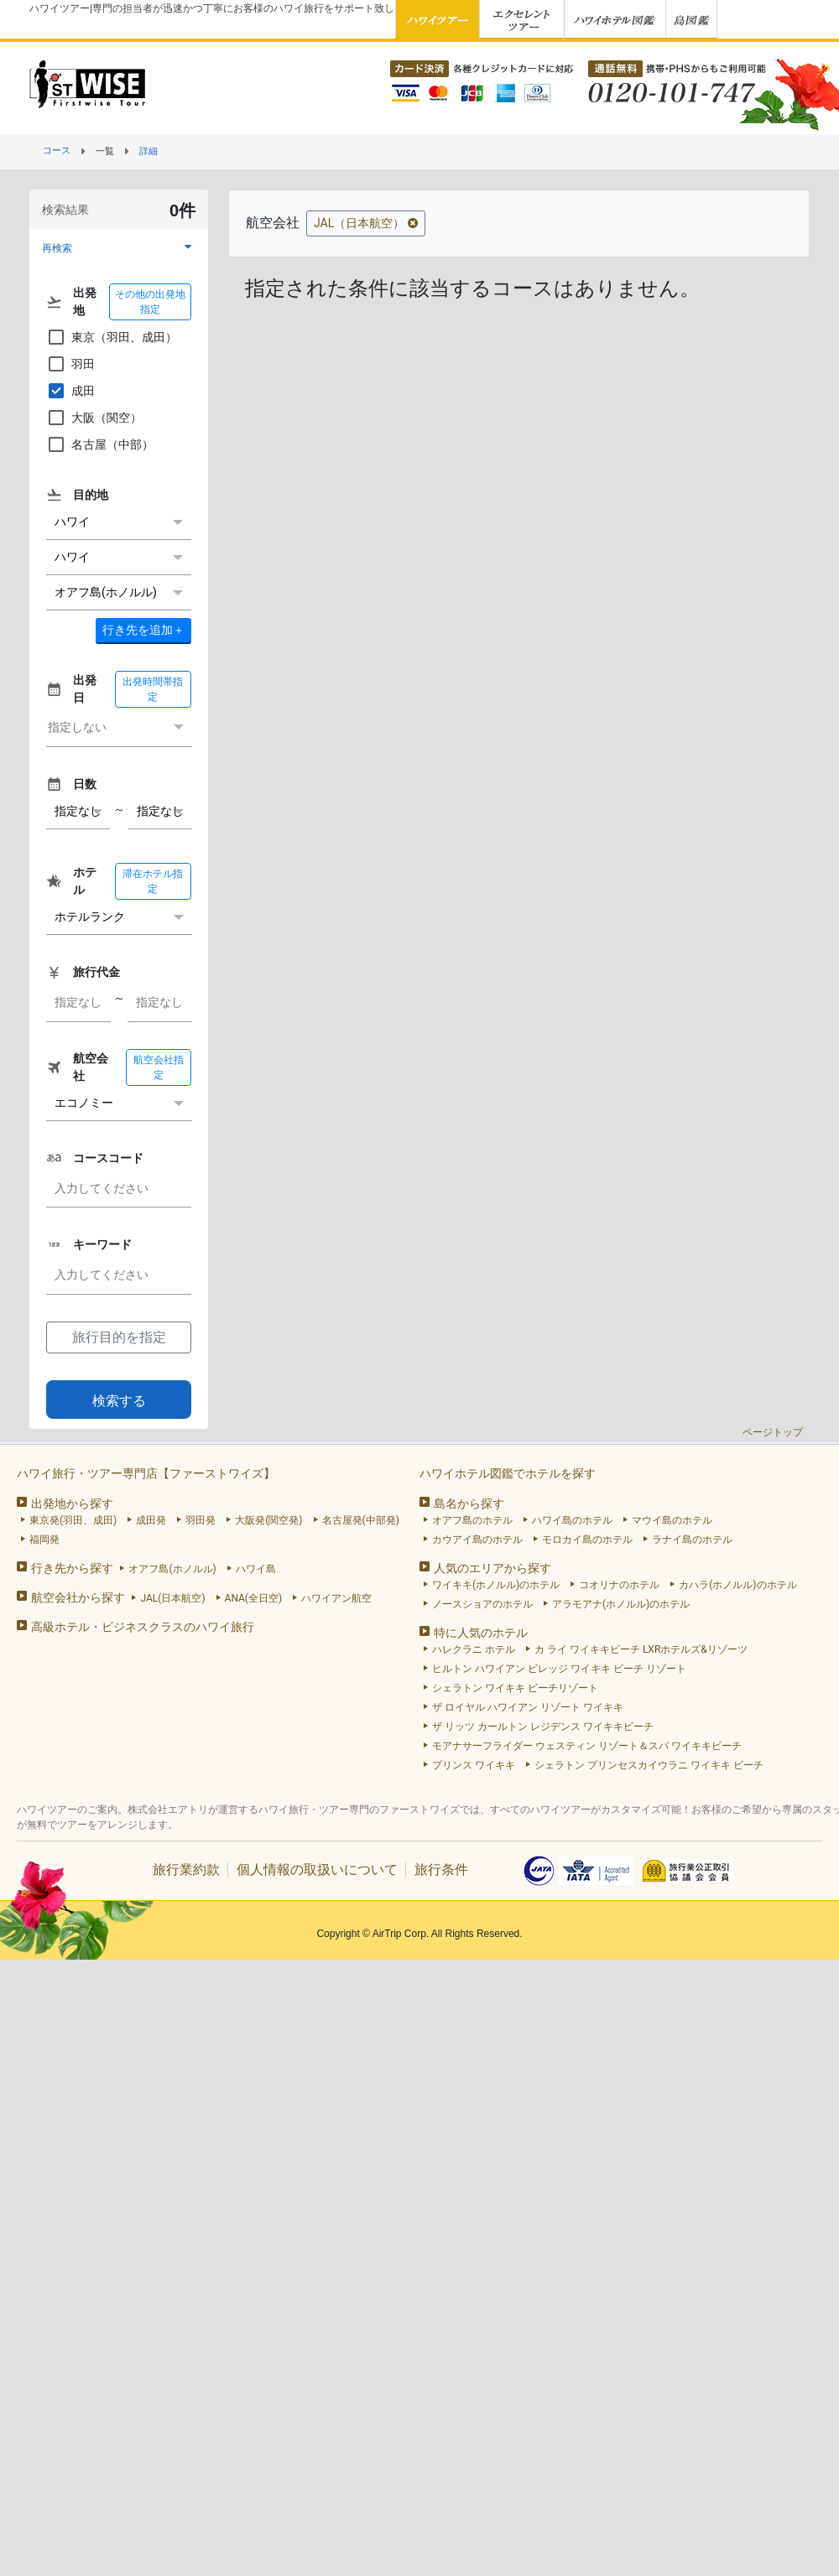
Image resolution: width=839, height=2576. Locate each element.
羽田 (70, 364)
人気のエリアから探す (492, 1568)
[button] (118, 248)
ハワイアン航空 (336, 1598)
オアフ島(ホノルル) (172, 1569)
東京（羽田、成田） (111, 337)
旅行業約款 (186, 1869)
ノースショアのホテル (482, 1604)
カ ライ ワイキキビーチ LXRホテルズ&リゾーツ (641, 1649)
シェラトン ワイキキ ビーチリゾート (515, 1688)
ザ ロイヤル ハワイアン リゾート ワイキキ (527, 1707)
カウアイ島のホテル (477, 1539)
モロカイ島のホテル (587, 1539)
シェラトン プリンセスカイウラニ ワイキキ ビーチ (648, 1765)
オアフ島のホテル (472, 1520)
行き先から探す (72, 1568)
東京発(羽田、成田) (73, 1520)
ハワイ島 (256, 1569)
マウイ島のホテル (672, 1520)
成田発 (151, 1520)
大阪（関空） (94, 418)
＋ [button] (143, 629)
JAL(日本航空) (172, 1598)
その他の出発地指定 (150, 301)
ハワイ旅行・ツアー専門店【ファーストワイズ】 (146, 1473)
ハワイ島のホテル (572, 1520)
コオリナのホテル (619, 1585)
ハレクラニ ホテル (473, 1649)
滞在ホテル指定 (152, 881)
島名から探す (469, 1503)
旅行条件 (441, 1869)
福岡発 (44, 1539)
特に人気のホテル (481, 1632)
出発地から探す (72, 1503)
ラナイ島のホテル (692, 1539)
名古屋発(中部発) (360, 1520)
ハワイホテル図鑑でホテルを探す (508, 1473)
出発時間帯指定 (152, 689)
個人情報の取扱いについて (317, 1869)
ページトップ (773, 1432)
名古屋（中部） (100, 444)
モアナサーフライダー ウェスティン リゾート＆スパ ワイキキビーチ (587, 1746)
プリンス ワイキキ (473, 1765)
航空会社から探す (78, 1597)
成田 (70, 391)
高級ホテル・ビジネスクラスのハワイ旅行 (142, 1626)
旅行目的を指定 (119, 1337)
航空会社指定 (158, 1067)
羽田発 (200, 1520)
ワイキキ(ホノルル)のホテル (496, 1585)
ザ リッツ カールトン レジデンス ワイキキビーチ (543, 1726)
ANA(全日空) (254, 1598)
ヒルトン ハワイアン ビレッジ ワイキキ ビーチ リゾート (559, 1669)
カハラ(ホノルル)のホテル (737, 1585)
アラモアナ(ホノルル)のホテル (621, 1604)
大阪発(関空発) (268, 1520)
